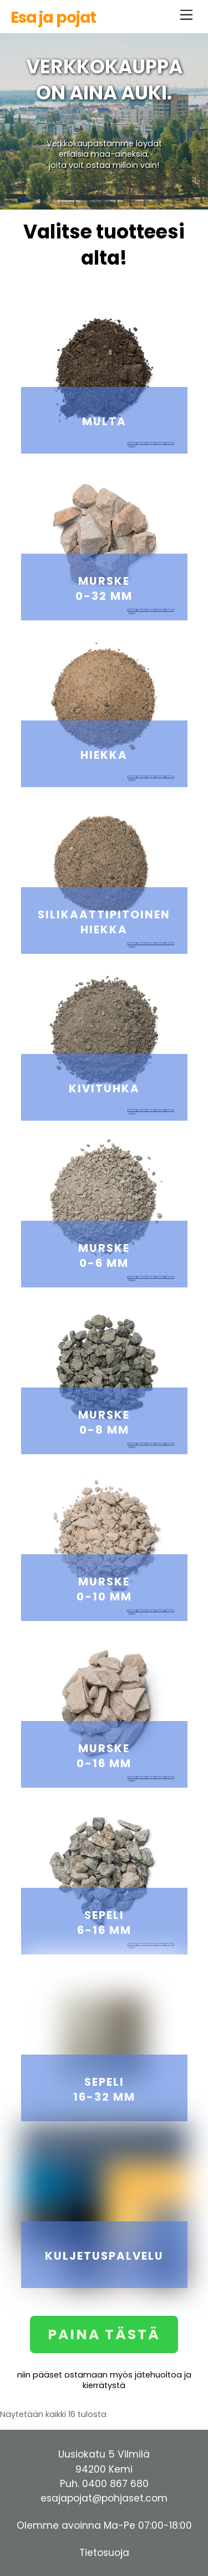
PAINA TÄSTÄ (104, 2334)
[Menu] (186, 15)
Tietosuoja (104, 2552)
